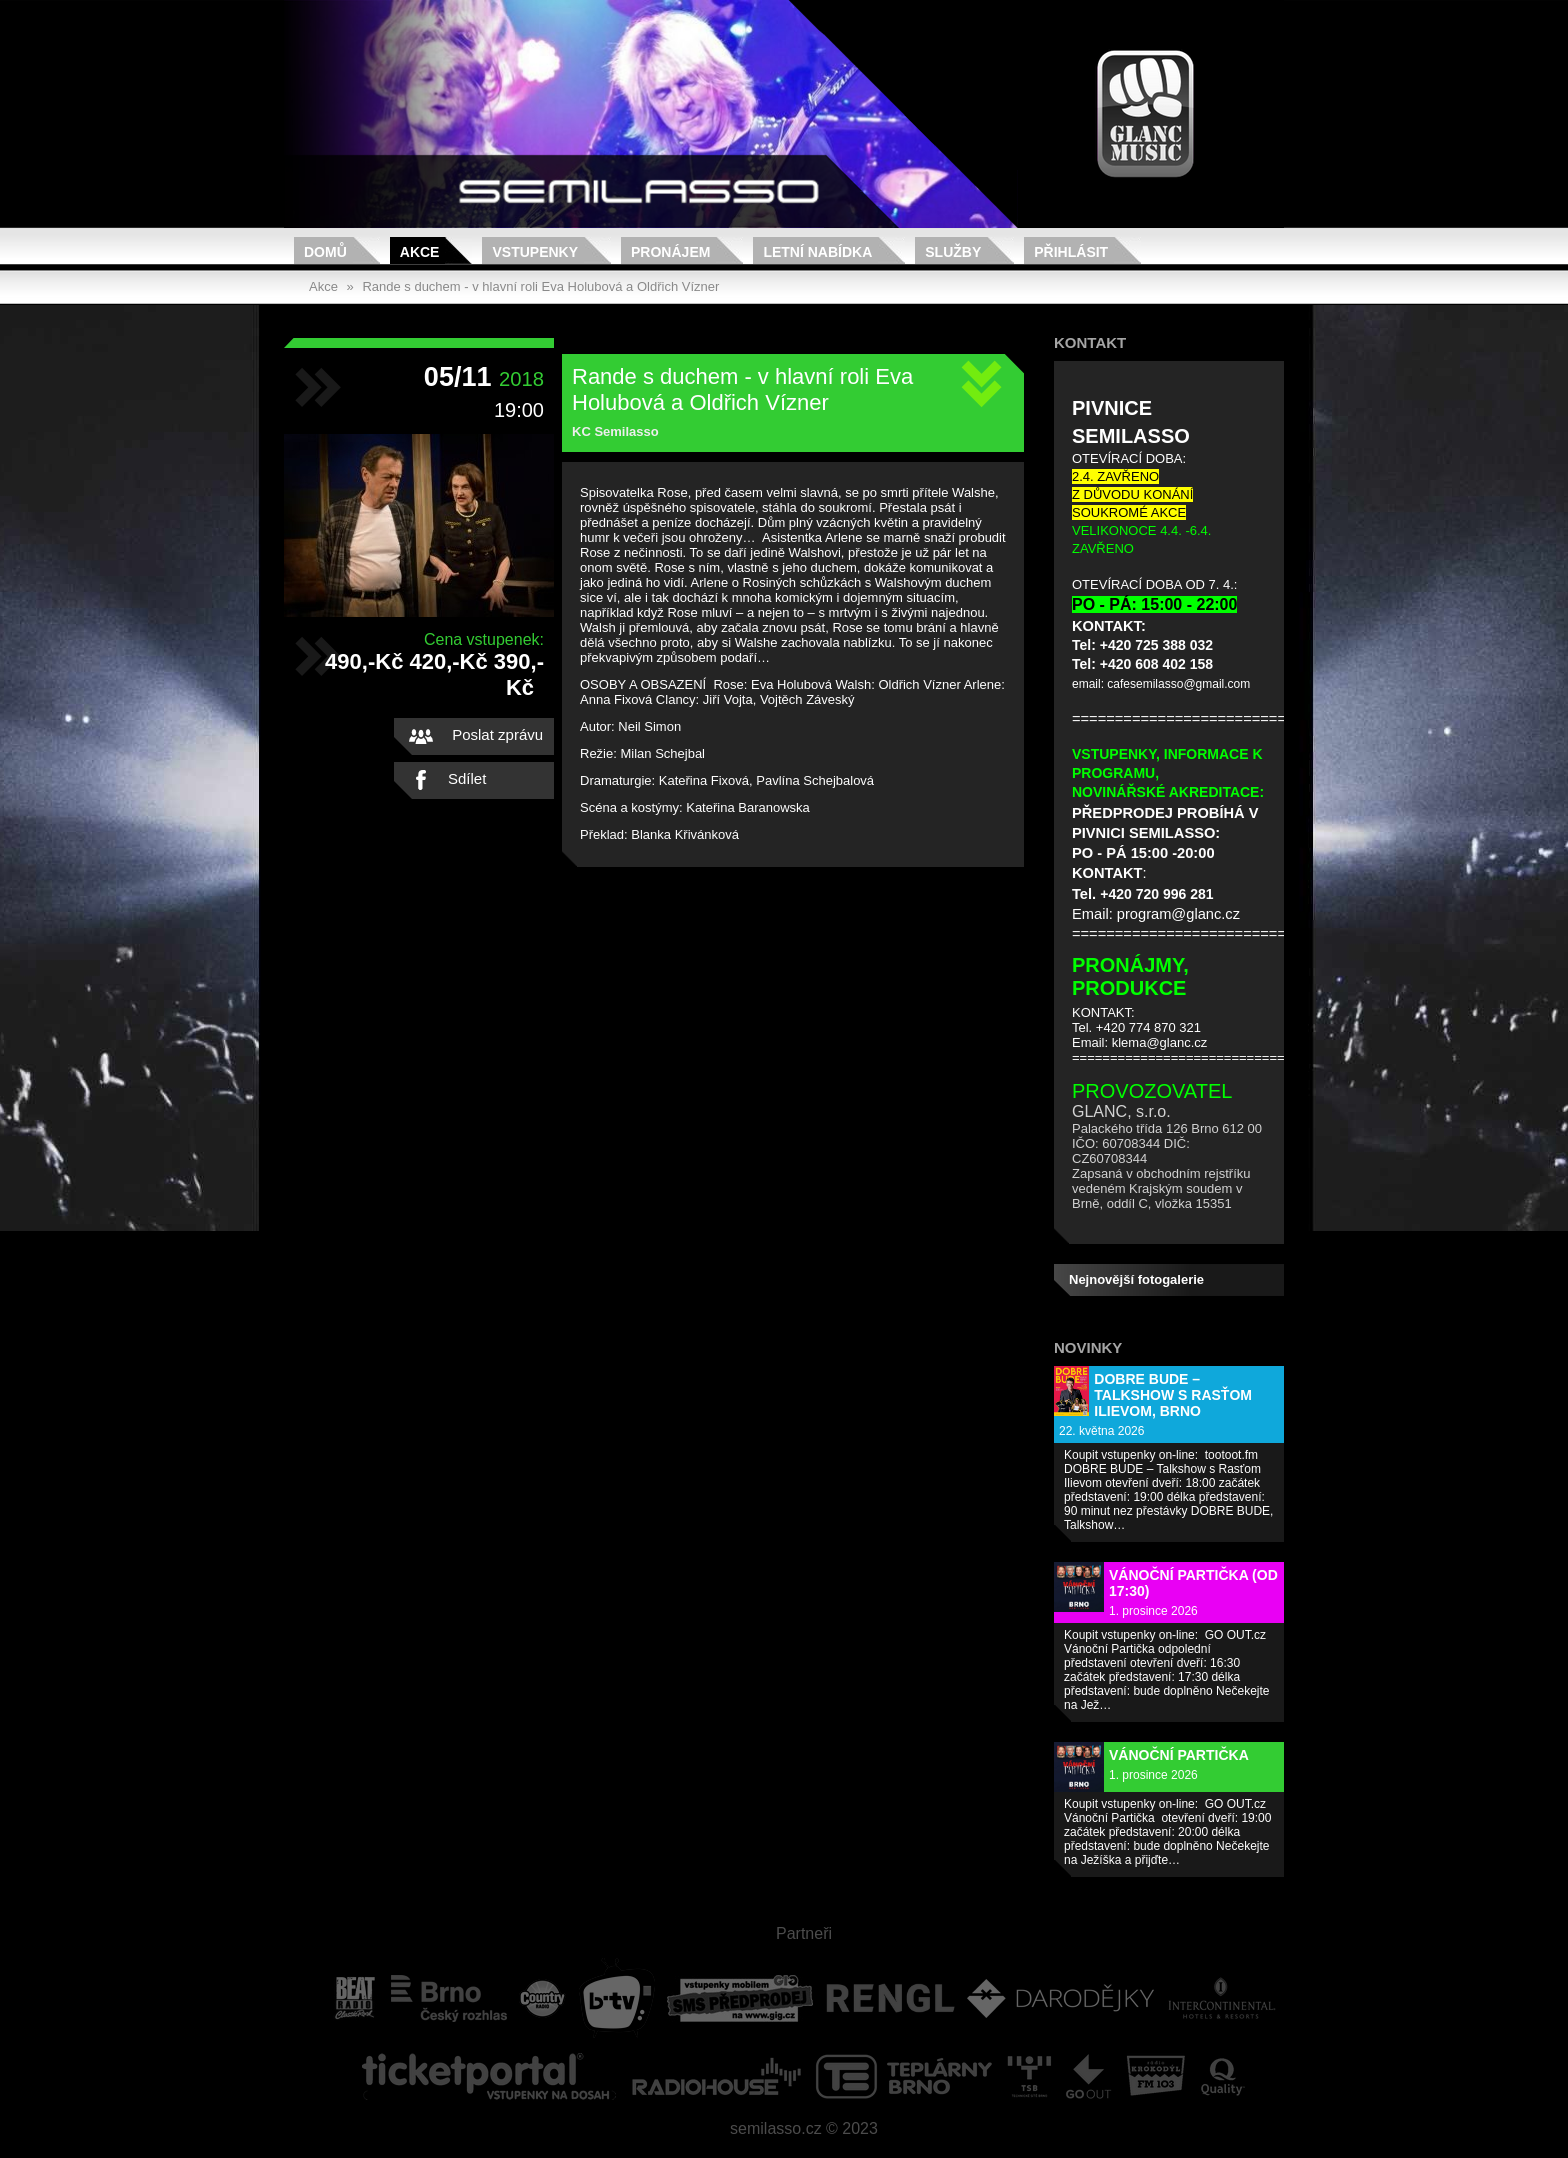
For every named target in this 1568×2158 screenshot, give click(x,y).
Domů (325, 252)
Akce (420, 252)
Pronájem (670, 252)
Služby (953, 252)
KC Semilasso (615, 431)
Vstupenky (535, 252)
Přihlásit (1071, 252)
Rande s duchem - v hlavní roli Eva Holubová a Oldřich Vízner (540, 286)
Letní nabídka (817, 252)
